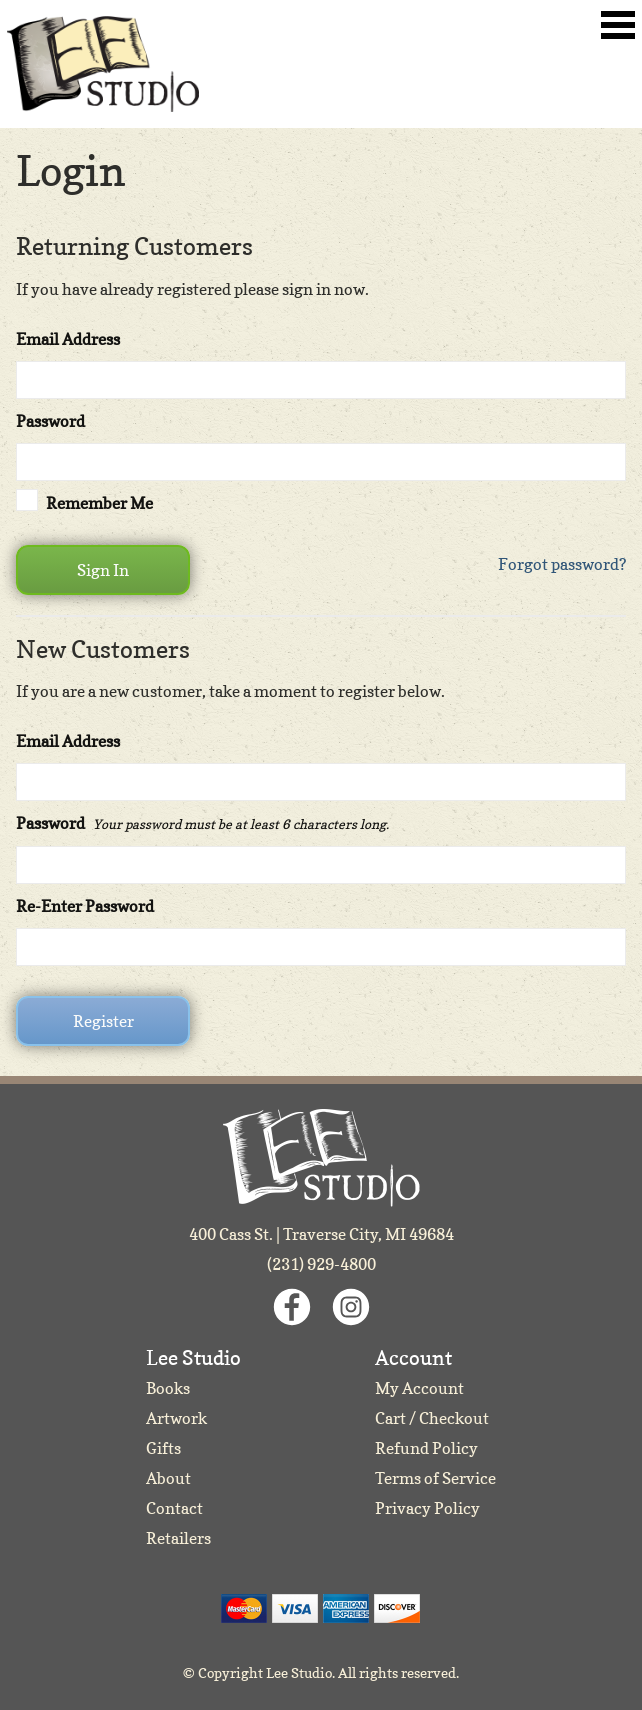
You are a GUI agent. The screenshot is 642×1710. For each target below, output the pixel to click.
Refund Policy (426, 1448)
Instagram (351, 1307)
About (168, 1478)
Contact (174, 1508)
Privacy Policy (427, 1508)
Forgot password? (562, 564)
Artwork (176, 1418)
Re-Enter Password (85, 906)
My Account (419, 1388)
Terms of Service (435, 1478)
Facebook (292, 1307)
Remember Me (99, 503)
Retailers (178, 1538)
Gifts (163, 1448)
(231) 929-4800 (321, 1264)
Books (168, 1388)
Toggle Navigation (618, 25)
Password (50, 421)
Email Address (68, 339)
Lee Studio (103, 64)
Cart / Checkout (432, 1418)
